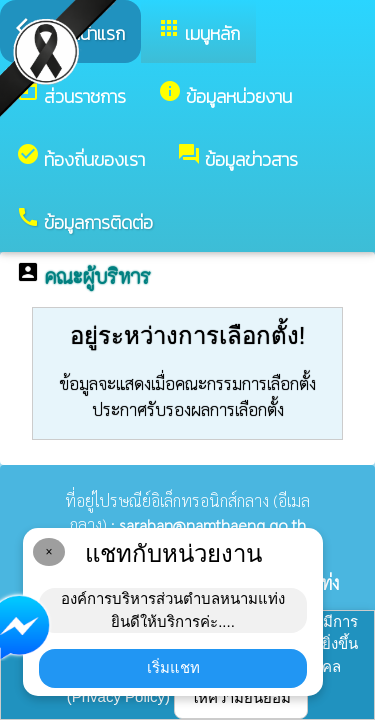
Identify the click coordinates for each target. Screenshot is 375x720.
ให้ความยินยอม (241, 697)
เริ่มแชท (173, 667)
